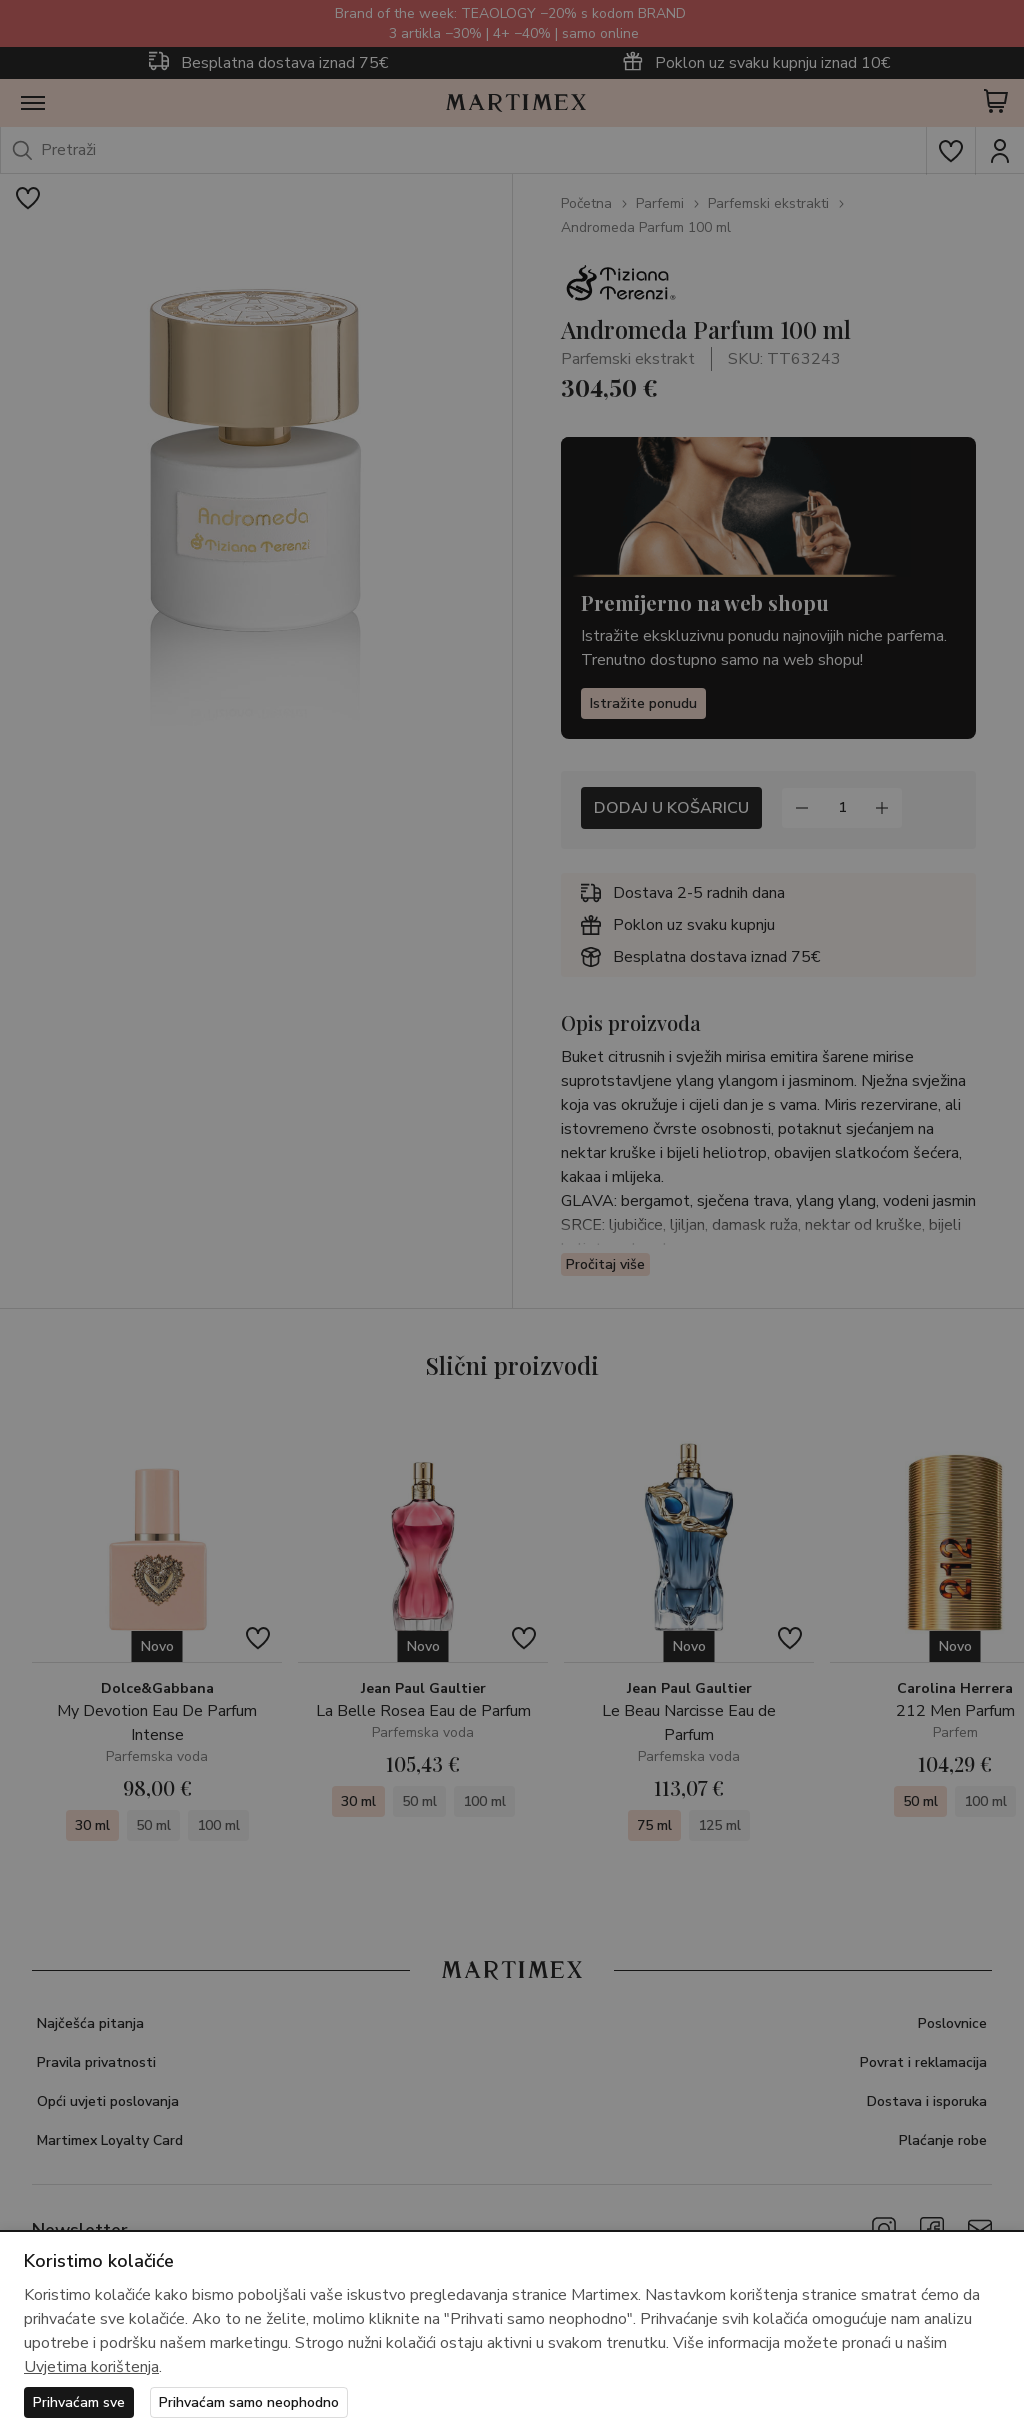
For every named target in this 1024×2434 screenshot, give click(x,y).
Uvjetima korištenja (91, 2367)
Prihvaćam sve (79, 2402)
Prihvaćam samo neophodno (249, 2402)
